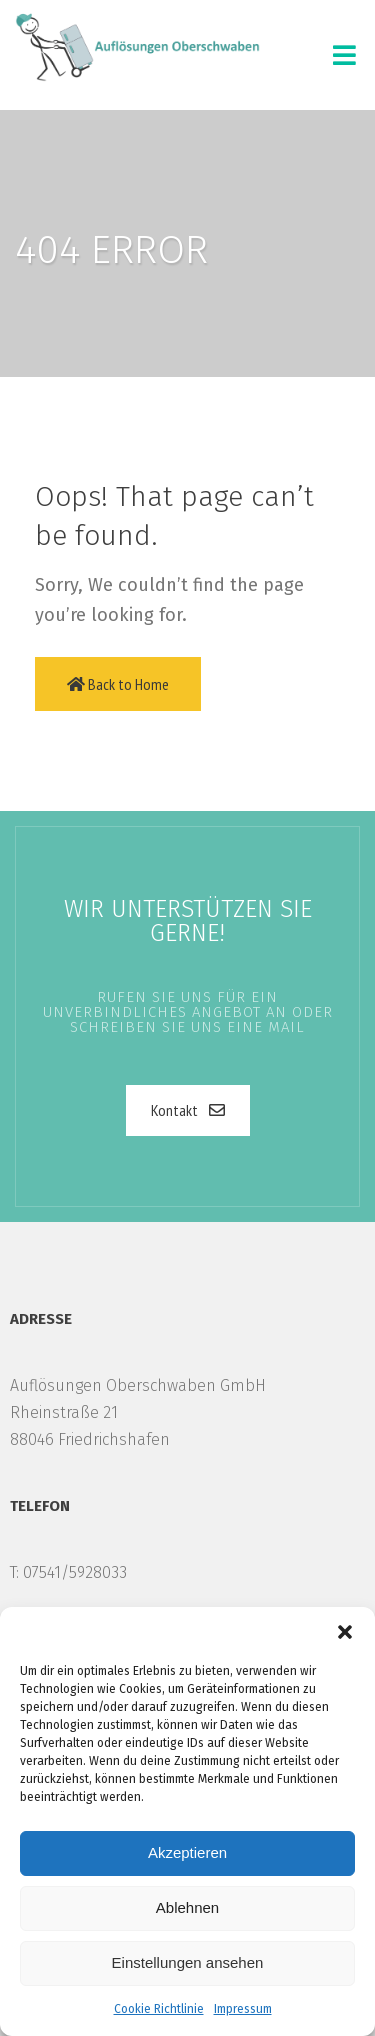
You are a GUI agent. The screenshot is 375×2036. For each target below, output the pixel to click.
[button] (345, 1632)
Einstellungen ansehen (188, 1962)
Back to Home (118, 684)
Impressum (243, 2009)
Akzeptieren (187, 1852)
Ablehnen (187, 1907)
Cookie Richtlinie (159, 2009)
